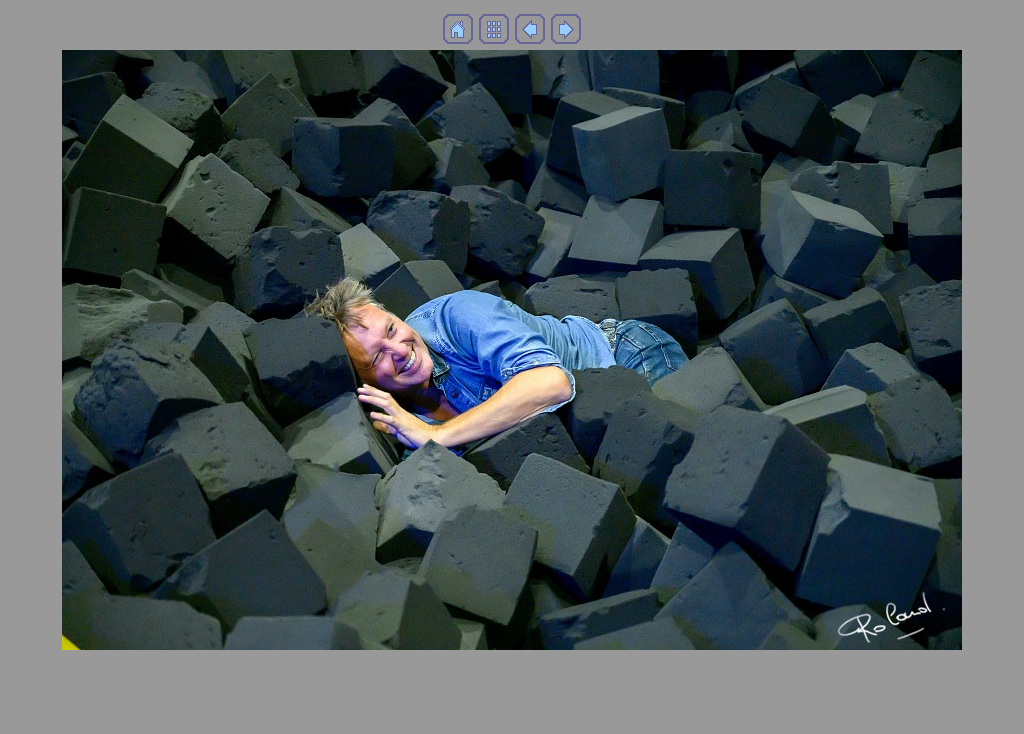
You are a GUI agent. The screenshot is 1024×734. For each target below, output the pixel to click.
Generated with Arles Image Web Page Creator (512, 709)
